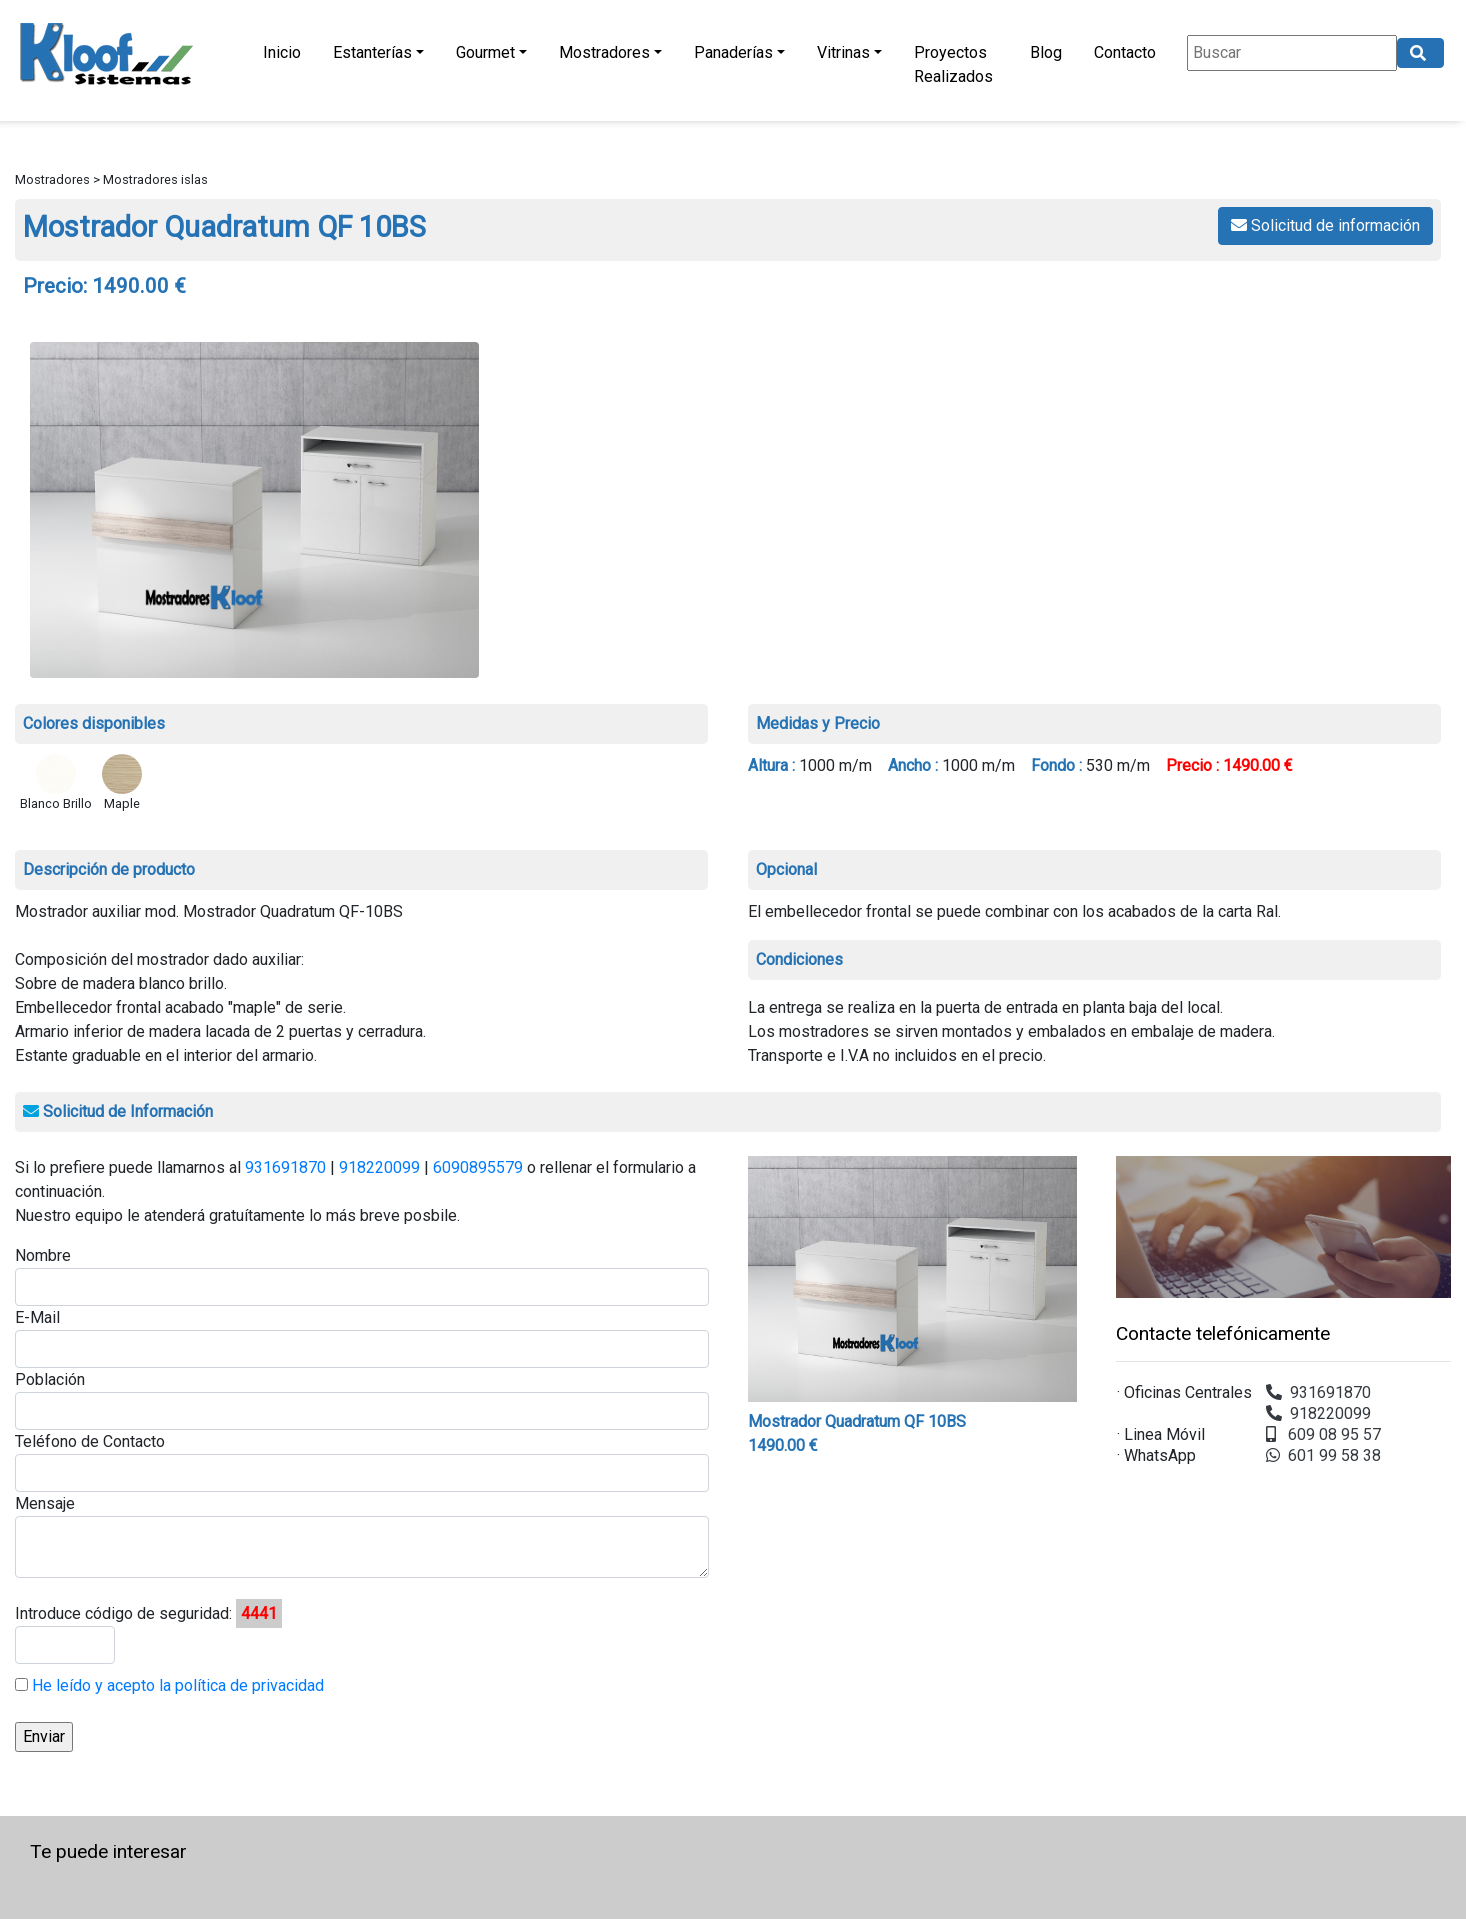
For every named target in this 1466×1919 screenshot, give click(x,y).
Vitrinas (843, 52)
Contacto (1125, 52)
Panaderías (733, 52)
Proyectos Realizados (953, 64)
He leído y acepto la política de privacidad (176, 1685)
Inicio (282, 52)
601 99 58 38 (1323, 1455)
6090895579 (478, 1167)
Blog (1046, 52)
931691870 (285, 1167)
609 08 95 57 (1323, 1434)
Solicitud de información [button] (1325, 225)
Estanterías (372, 52)
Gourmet (485, 52)
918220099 (379, 1167)
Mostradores (604, 52)
